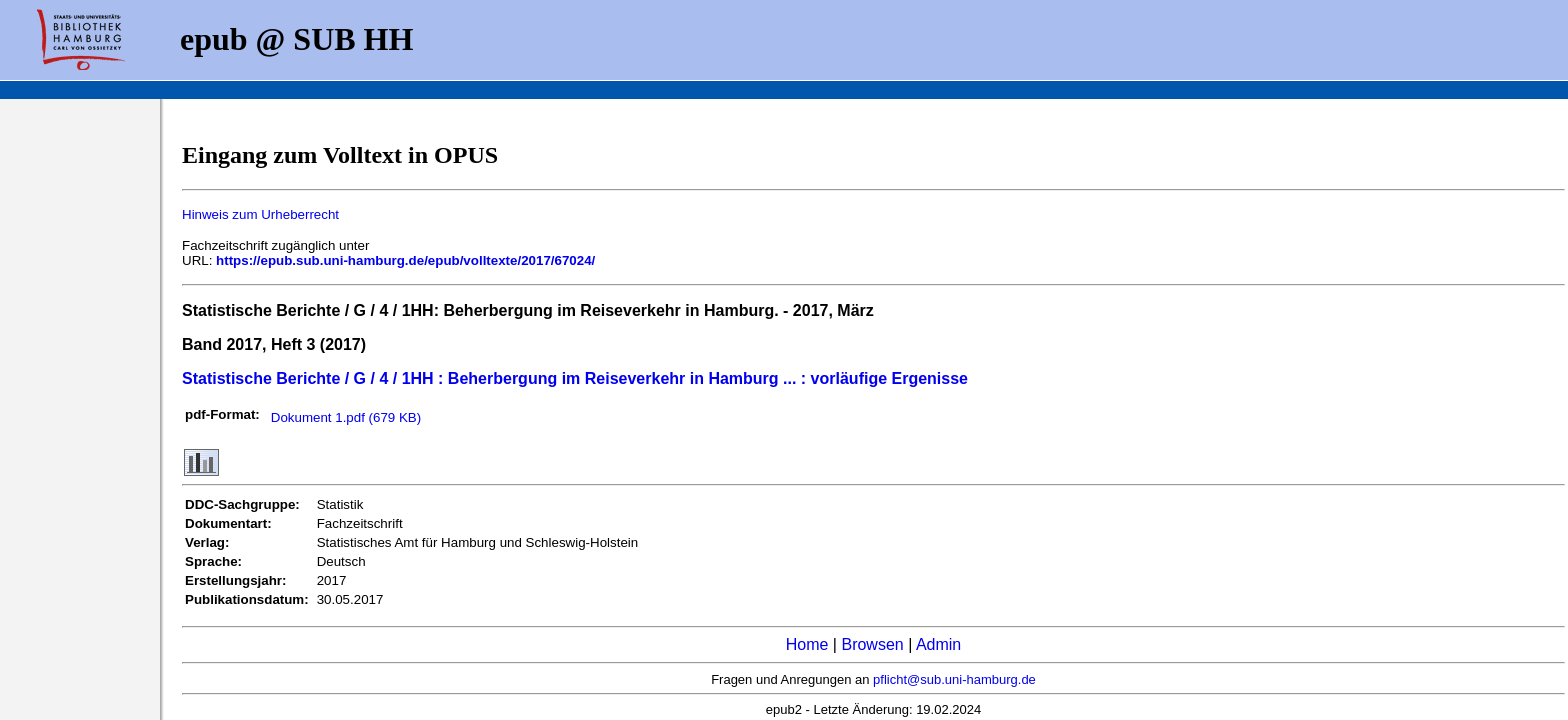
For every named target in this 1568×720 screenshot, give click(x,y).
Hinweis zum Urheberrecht (260, 214)
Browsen (872, 644)
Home (807, 644)
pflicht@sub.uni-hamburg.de (954, 679)
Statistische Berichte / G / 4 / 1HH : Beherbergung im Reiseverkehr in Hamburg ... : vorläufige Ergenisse (575, 378)
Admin (938, 644)
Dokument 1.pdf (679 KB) (346, 417)
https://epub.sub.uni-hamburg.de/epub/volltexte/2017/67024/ (405, 260)
